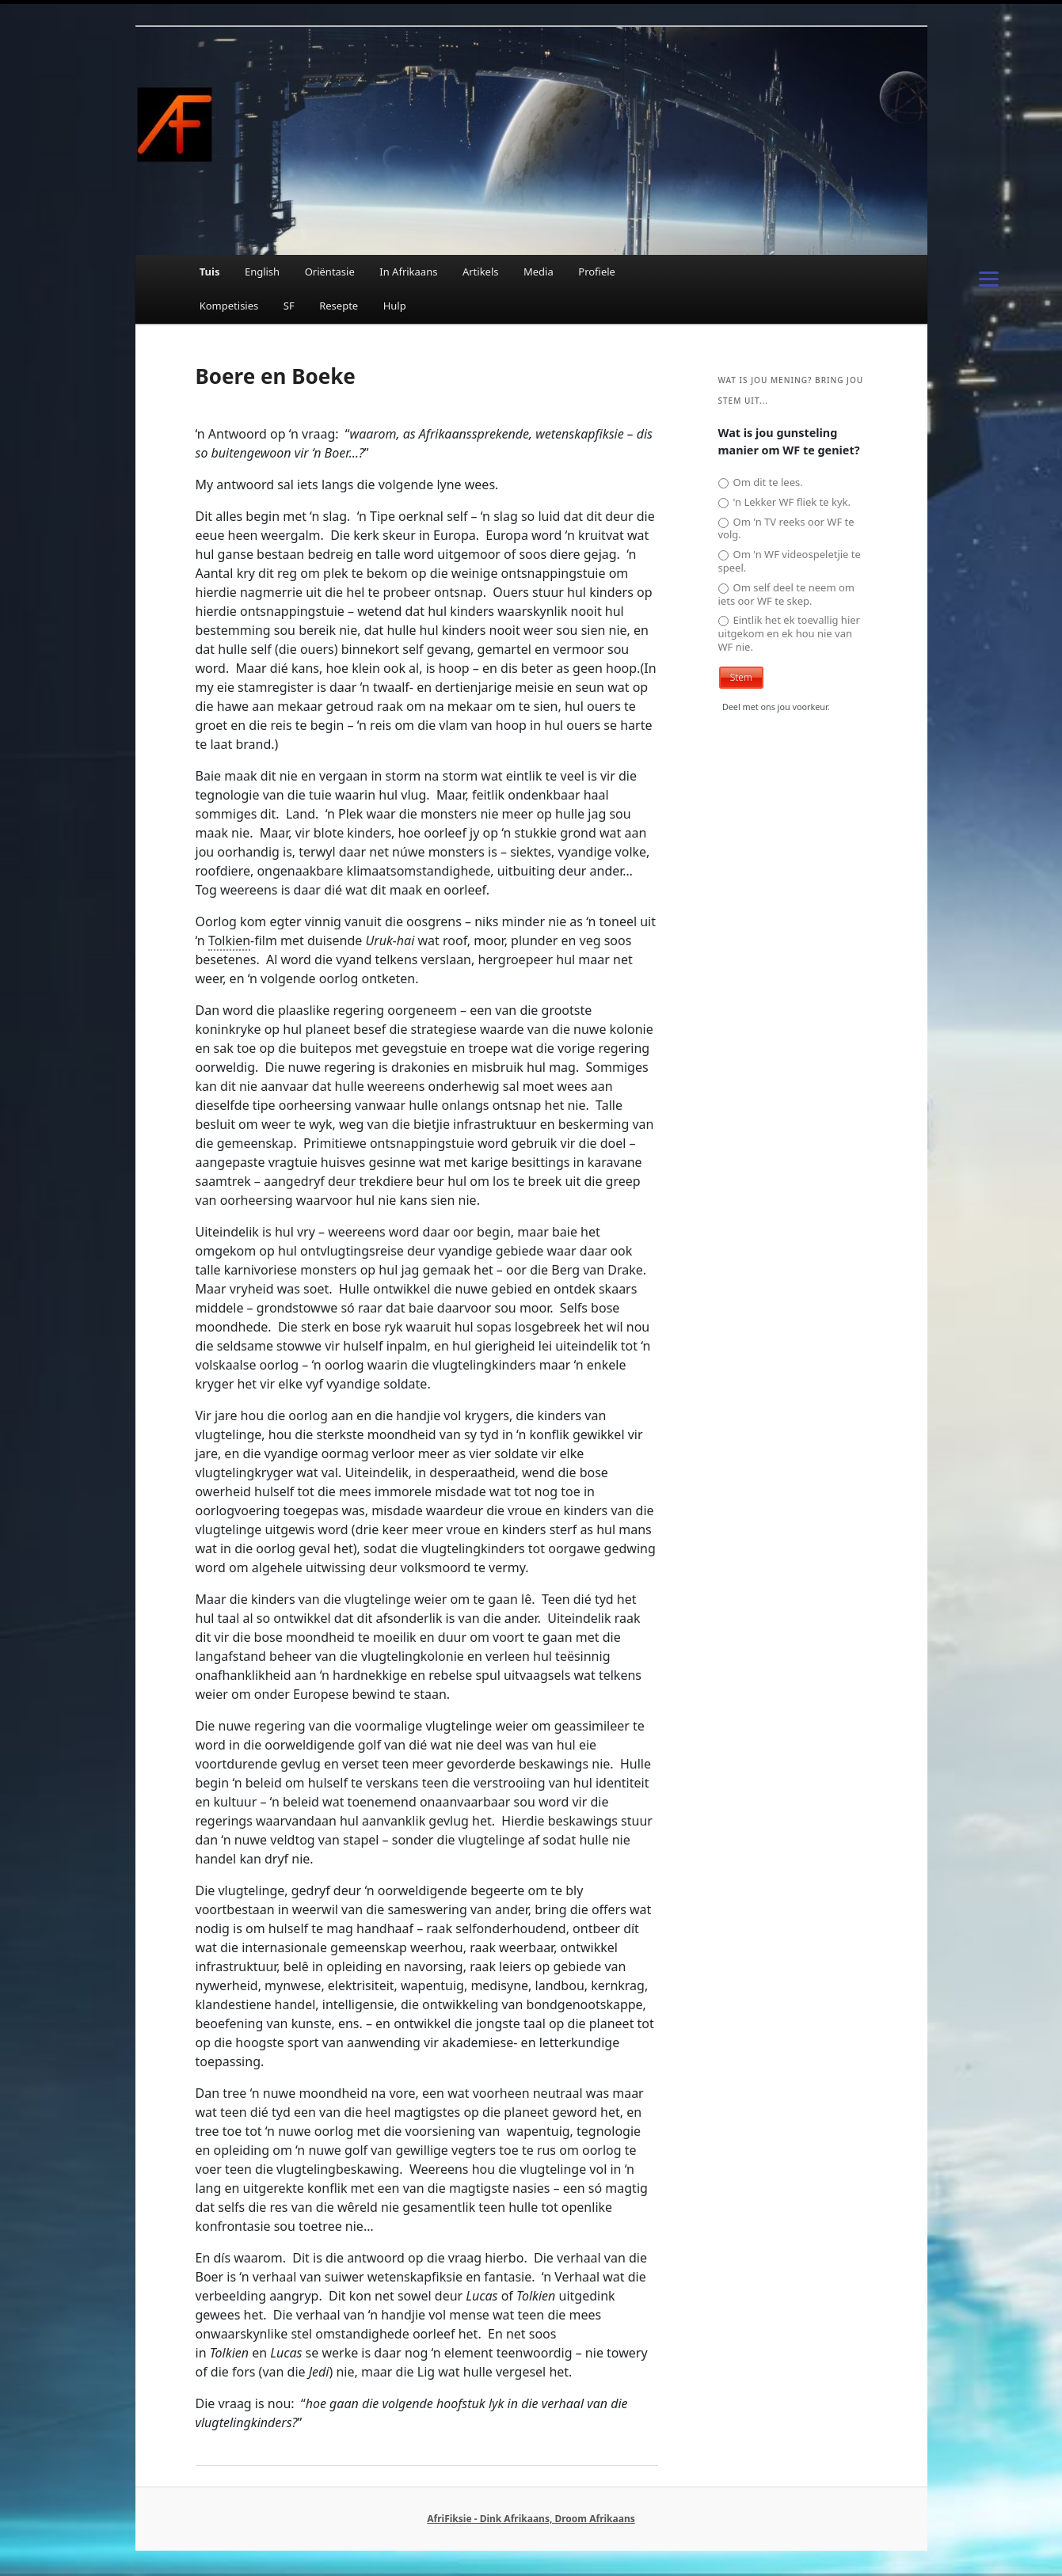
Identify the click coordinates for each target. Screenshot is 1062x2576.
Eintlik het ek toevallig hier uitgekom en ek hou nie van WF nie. (789, 634)
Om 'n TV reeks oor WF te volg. (786, 528)
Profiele (596, 271)
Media (538, 271)
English (262, 271)
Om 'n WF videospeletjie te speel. (789, 561)
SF (289, 305)
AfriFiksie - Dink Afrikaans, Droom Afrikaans (530, 2518)
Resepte (338, 305)
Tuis (210, 271)
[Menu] (989, 277)
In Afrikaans (408, 271)
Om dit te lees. (760, 482)
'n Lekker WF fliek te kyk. (784, 502)
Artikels (480, 271)
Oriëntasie (330, 271)
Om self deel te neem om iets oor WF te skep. (786, 594)
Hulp (394, 305)
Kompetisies (229, 305)
